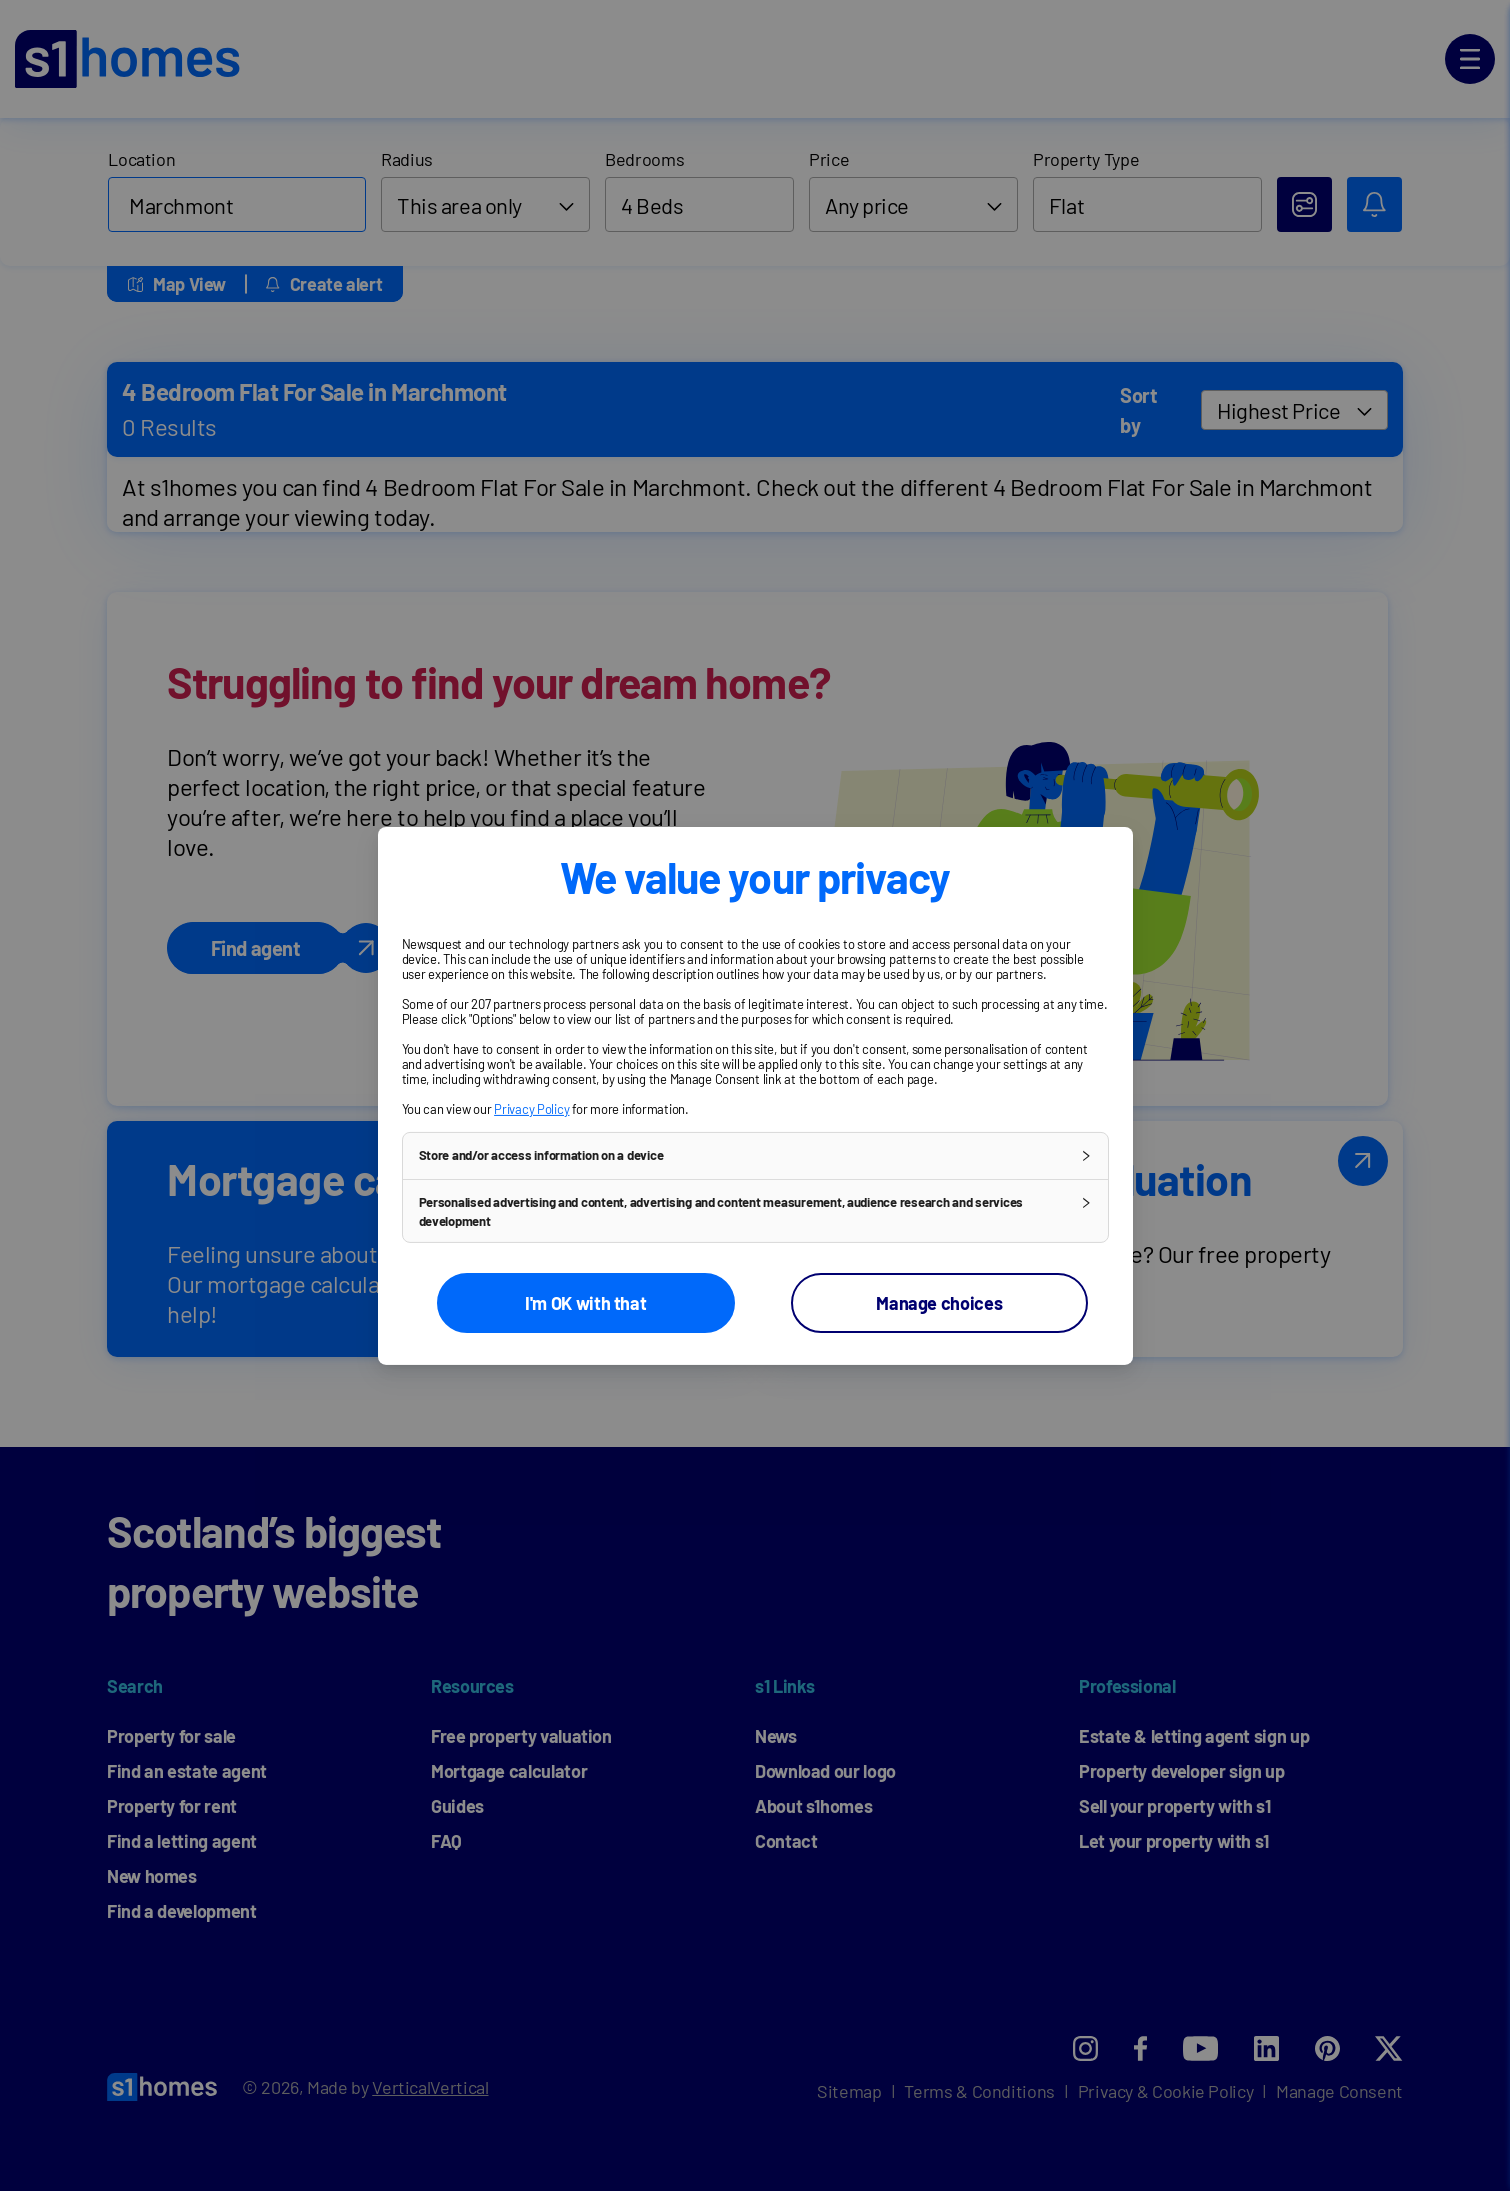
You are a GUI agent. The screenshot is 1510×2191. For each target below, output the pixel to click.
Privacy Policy (531, 1108)
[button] (755, 1155)
